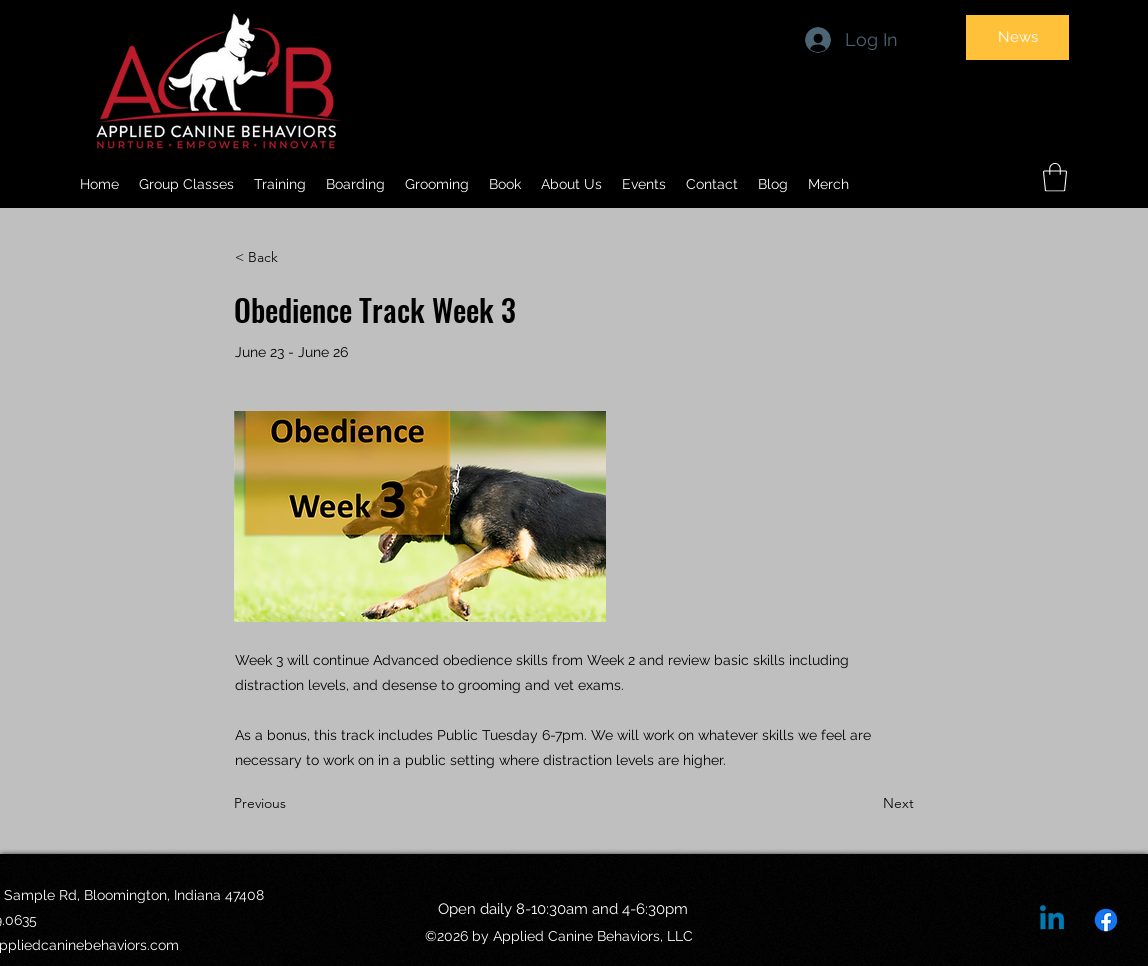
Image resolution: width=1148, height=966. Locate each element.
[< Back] (301, 258)
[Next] (864, 804)
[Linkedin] (1052, 920)
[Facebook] (1106, 920)
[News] (1017, 37)
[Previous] (300, 804)
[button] (571, 184)
